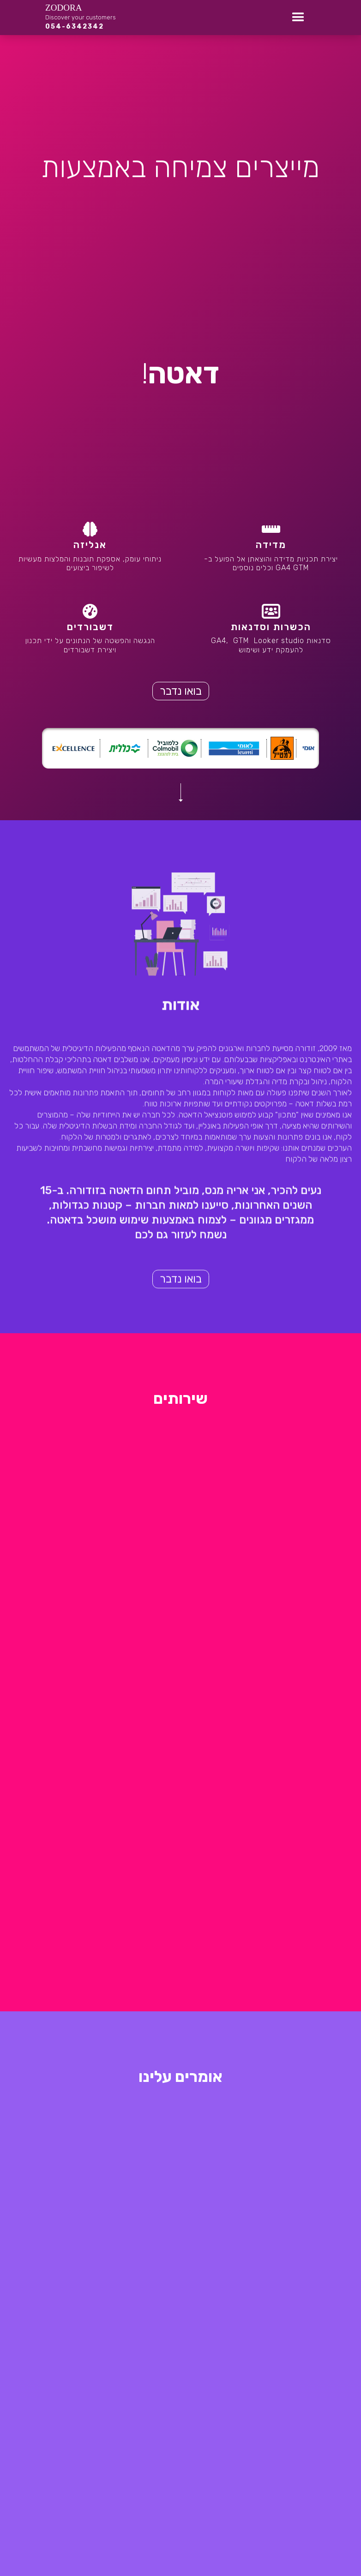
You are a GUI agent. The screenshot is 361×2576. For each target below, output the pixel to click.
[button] (298, 17)
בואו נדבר (181, 691)
